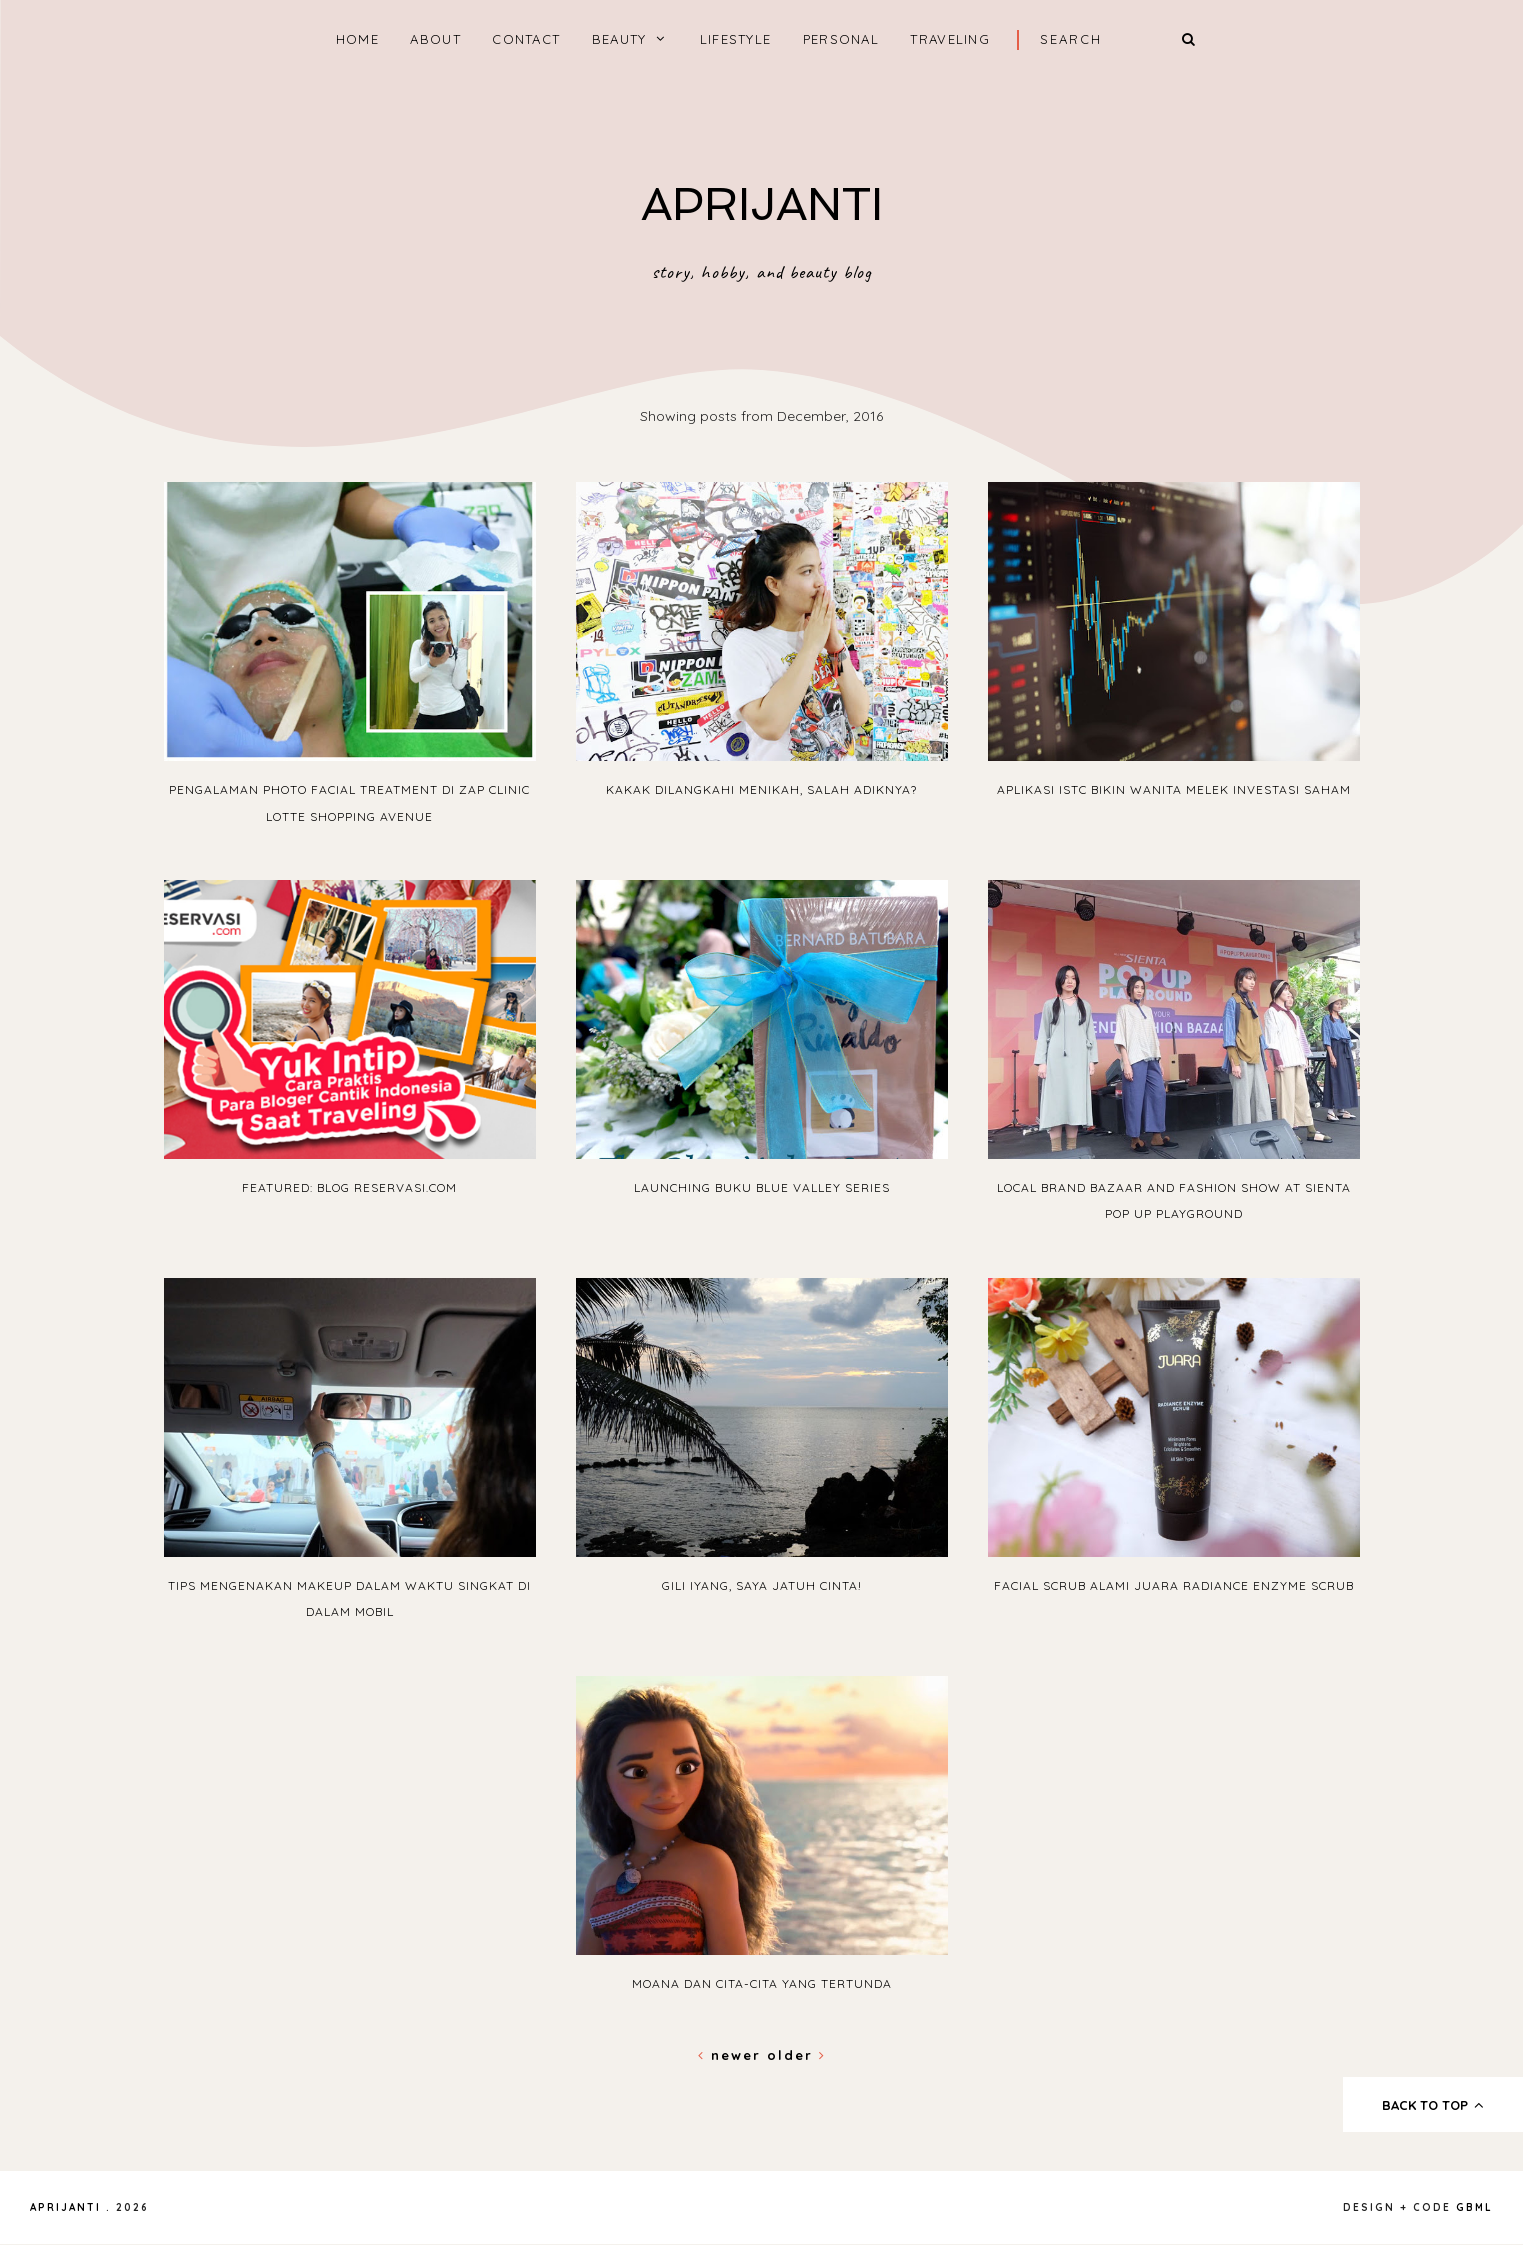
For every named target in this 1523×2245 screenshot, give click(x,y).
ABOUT (435, 39)
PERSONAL (841, 39)
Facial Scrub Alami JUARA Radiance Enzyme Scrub (1174, 1585)
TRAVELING (950, 39)
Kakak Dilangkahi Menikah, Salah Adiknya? (761, 789)
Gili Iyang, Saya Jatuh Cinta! (762, 1585)
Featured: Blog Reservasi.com (349, 1187)
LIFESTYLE (736, 39)
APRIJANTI (762, 204)
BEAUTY (619, 39)
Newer (732, 2055)
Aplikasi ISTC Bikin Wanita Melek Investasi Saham (1174, 789)
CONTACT (526, 39)
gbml (1474, 2207)
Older (796, 2055)
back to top (1433, 2105)
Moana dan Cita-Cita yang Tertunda (762, 1983)
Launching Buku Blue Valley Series (762, 1187)
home (357, 39)
